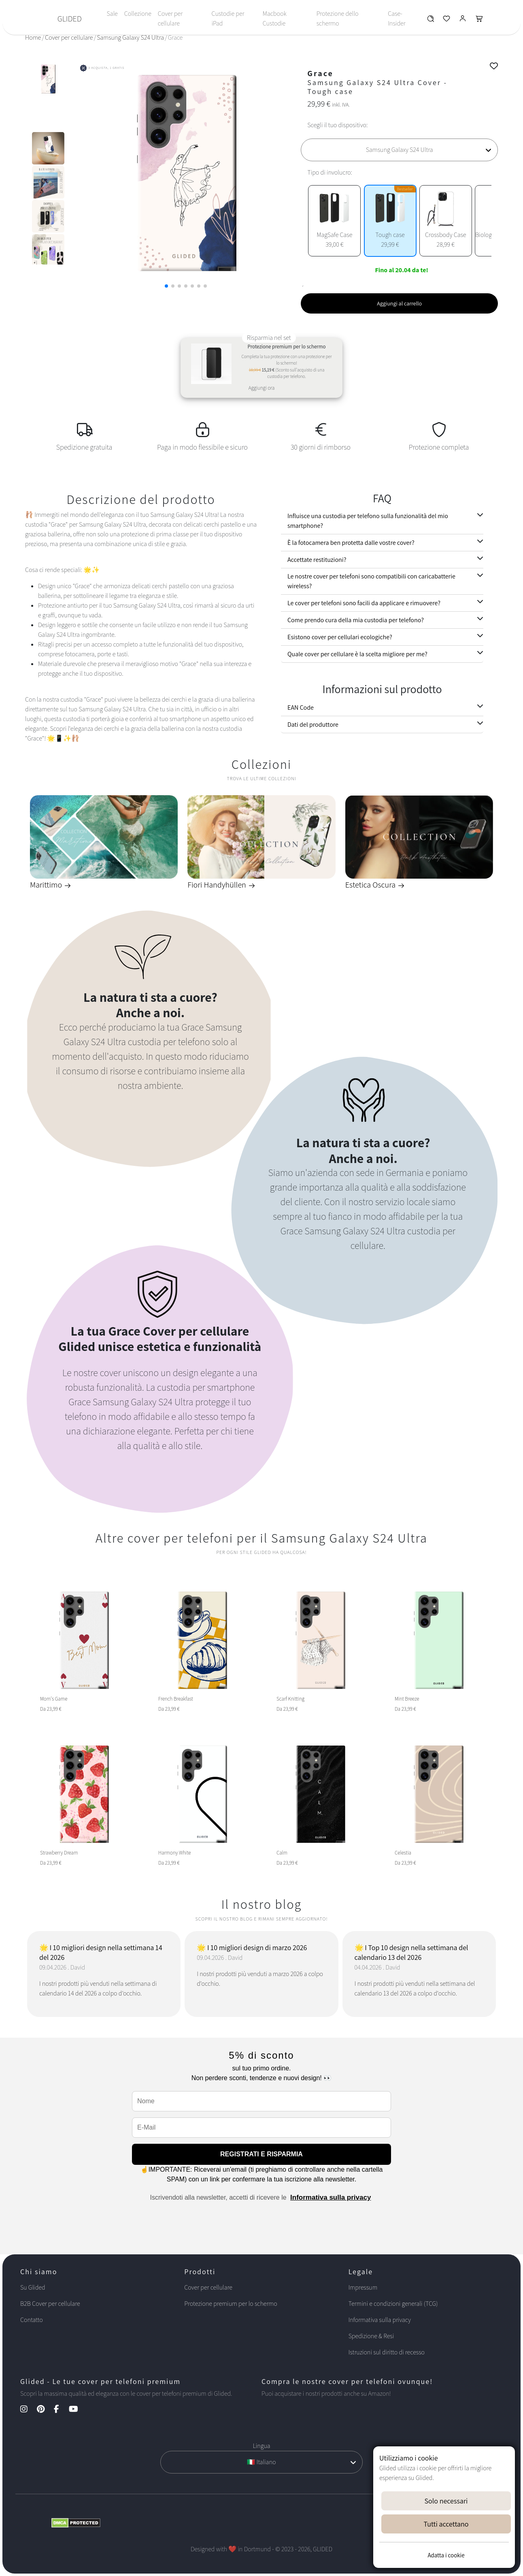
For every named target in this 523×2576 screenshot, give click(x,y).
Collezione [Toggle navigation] (137, 13)
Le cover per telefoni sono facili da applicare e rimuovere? (363, 603)
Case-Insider (396, 18)
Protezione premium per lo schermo (230, 2303)
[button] (166, 286)
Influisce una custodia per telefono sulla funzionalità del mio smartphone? (367, 521)
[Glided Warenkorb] (479, 20)
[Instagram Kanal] (28, 2409)
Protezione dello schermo (338, 18)
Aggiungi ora (261, 387)
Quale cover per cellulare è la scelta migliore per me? (357, 654)
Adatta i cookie (445, 2555)
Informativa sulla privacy (330, 2197)
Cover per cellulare (170, 18)
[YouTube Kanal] (77, 2409)
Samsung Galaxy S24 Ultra (130, 37)
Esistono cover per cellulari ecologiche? (339, 637)
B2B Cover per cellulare (50, 2303)
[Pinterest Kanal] (45, 2409)
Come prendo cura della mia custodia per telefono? (355, 620)
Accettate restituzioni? (316, 559)
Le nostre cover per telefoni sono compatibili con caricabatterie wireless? (371, 581)
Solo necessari (446, 2501)
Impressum (363, 2287)
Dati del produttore (312, 724)
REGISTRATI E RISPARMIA (261, 2154)
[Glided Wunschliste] (430, 20)
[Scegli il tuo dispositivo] (399, 150)
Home (33, 37)
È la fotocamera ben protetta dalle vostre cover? (351, 542)
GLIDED (69, 18)
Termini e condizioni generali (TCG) (393, 2303)
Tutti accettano (446, 2524)
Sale (111, 13)
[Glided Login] (463, 20)
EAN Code (300, 707)
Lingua (261, 2446)
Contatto (31, 2320)
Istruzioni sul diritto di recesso (387, 2352)
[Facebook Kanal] (60, 2409)
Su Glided (32, 2287)
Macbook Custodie (275, 18)
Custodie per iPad (228, 18)
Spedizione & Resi (371, 2336)
